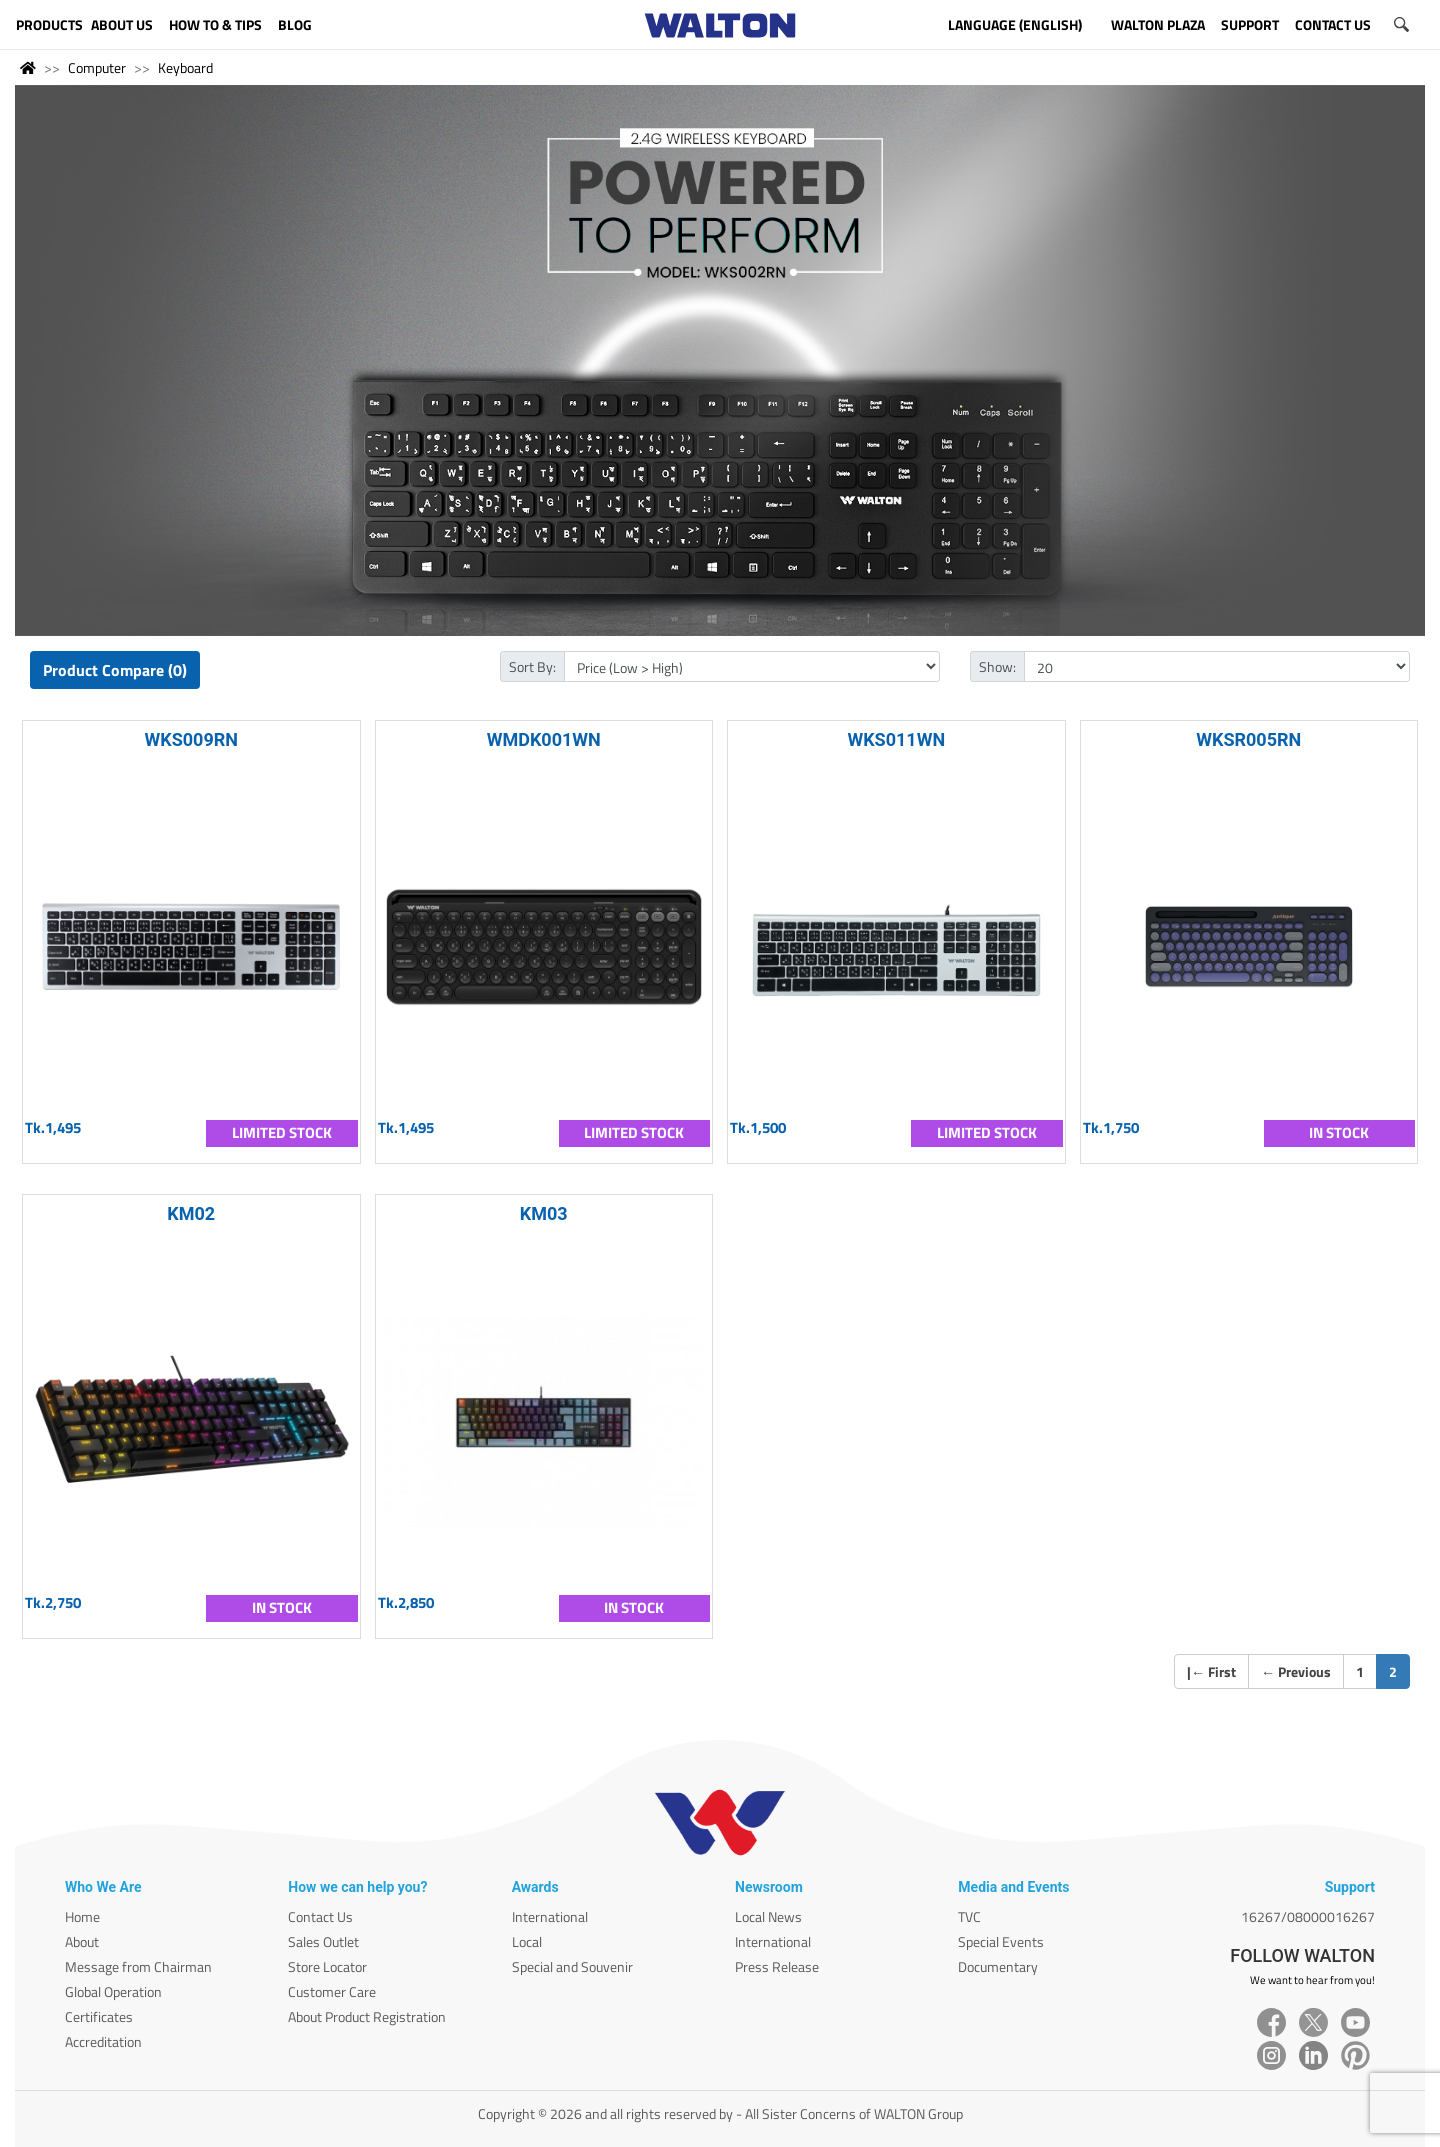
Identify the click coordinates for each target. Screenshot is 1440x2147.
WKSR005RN (1248, 739)
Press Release (777, 1966)
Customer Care (332, 1991)
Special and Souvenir (572, 1966)
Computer (97, 67)
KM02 (191, 1213)
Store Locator (327, 1966)
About (82, 1941)
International (550, 1916)
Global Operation (113, 1991)
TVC (969, 1916)
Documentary (998, 1966)
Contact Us (320, 1916)
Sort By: (532, 666)
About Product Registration (367, 2016)
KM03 (544, 1213)
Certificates (99, 2016)
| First (1211, 1671)
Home (82, 1916)
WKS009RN (192, 739)
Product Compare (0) (115, 670)
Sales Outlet (323, 1941)
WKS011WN (896, 739)
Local (527, 1941)
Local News (768, 1916)
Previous (1296, 1671)
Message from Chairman (138, 1966)
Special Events (1001, 1941)
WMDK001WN (544, 739)
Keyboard (185, 67)
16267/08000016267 (1308, 1916)
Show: (997, 666)
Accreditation (103, 2041)
